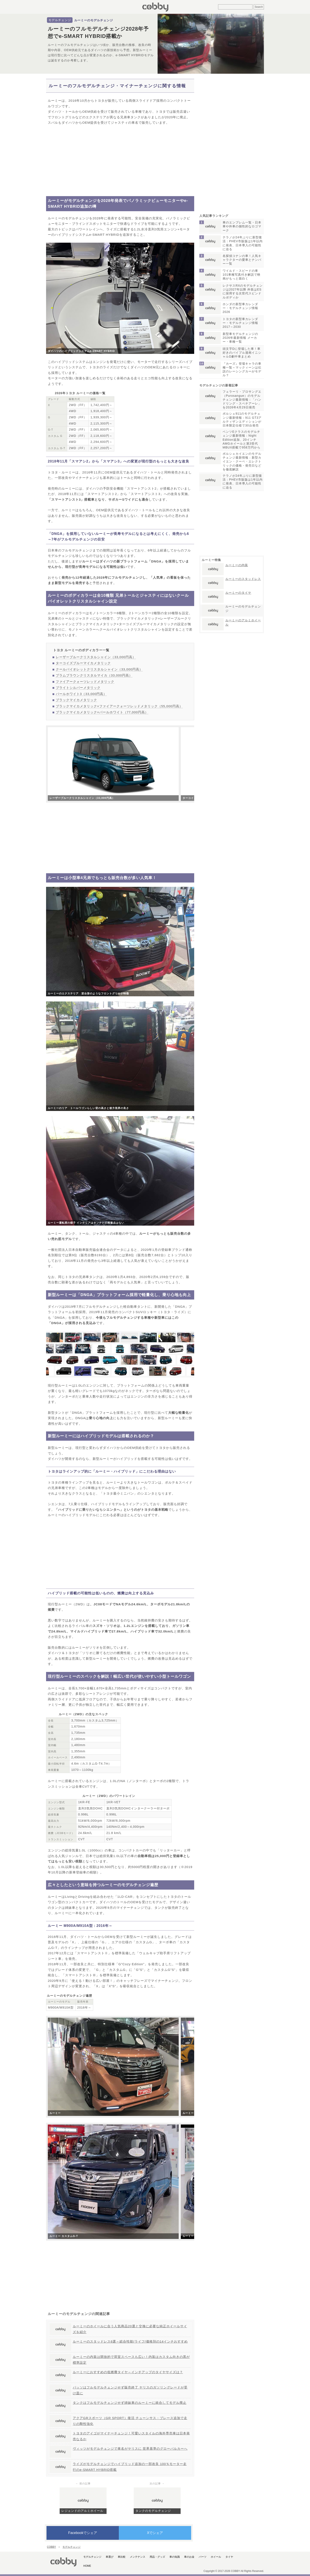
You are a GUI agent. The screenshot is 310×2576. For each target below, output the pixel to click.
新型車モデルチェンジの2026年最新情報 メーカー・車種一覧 (240, 337)
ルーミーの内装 (236, 565)
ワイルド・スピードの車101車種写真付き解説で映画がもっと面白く (241, 274)
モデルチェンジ (59, 20)
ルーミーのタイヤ (238, 592)
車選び (109, 2556)
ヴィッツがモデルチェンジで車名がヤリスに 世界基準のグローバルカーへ (130, 2448)
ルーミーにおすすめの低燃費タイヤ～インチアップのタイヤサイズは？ (128, 2372)
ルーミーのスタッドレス (243, 579)
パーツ (202, 2556)
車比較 (122, 2556)
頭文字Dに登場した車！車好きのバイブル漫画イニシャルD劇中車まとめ (242, 352)
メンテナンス (137, 2556)
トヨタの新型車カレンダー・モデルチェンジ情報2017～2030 (240, 322)
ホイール (216, 2556)
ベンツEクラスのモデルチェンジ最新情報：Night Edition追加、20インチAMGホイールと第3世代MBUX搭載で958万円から (241, 439)
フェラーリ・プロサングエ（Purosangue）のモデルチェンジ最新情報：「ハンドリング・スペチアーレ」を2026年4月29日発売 (242, 399)
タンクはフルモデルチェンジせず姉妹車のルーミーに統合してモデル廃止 (129, 2402)
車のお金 (189, 2556)
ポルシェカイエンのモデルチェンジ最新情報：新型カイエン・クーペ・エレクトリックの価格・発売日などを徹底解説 (242, 461)
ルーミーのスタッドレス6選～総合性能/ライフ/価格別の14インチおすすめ (130, 2341)
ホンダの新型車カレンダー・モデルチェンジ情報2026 (240, 308)
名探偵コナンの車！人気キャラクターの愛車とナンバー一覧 (242, 259)
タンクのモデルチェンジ (153, 2510)
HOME (87, 2565)
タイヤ (229, 2556)
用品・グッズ (157, 2556)
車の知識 (174, 2556)
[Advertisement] (120, 161)
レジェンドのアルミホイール (82, 2510)
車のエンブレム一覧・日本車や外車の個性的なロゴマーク (242, 226)
